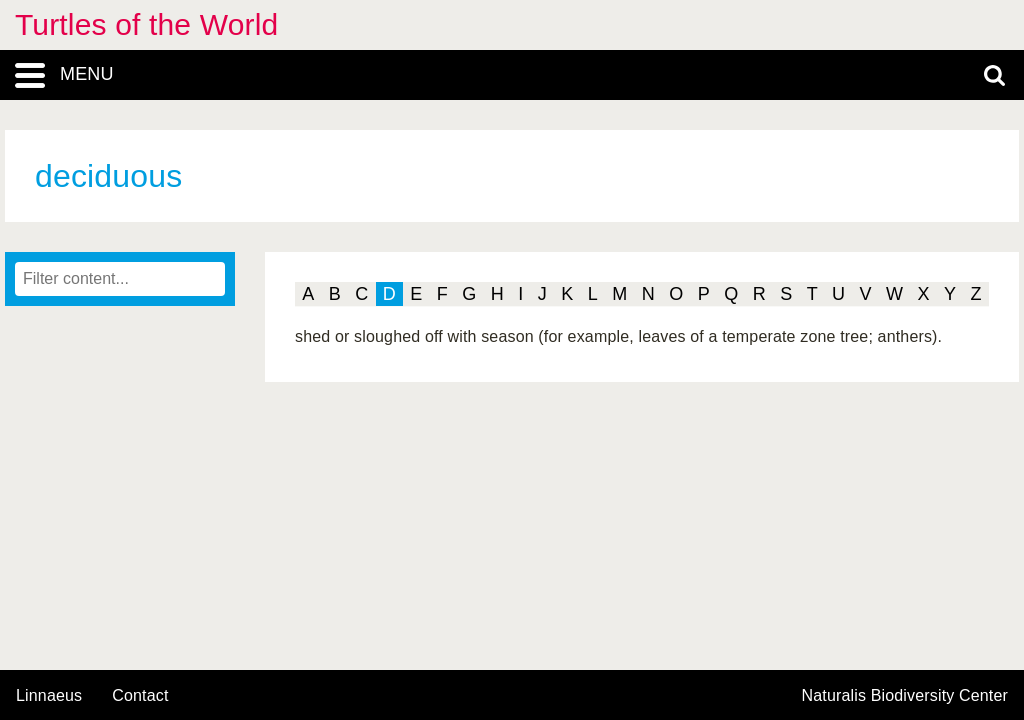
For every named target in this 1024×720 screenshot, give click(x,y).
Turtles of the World (146, 24)
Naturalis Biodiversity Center (905, 696)
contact (140, 695)
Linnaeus (49, 696)
